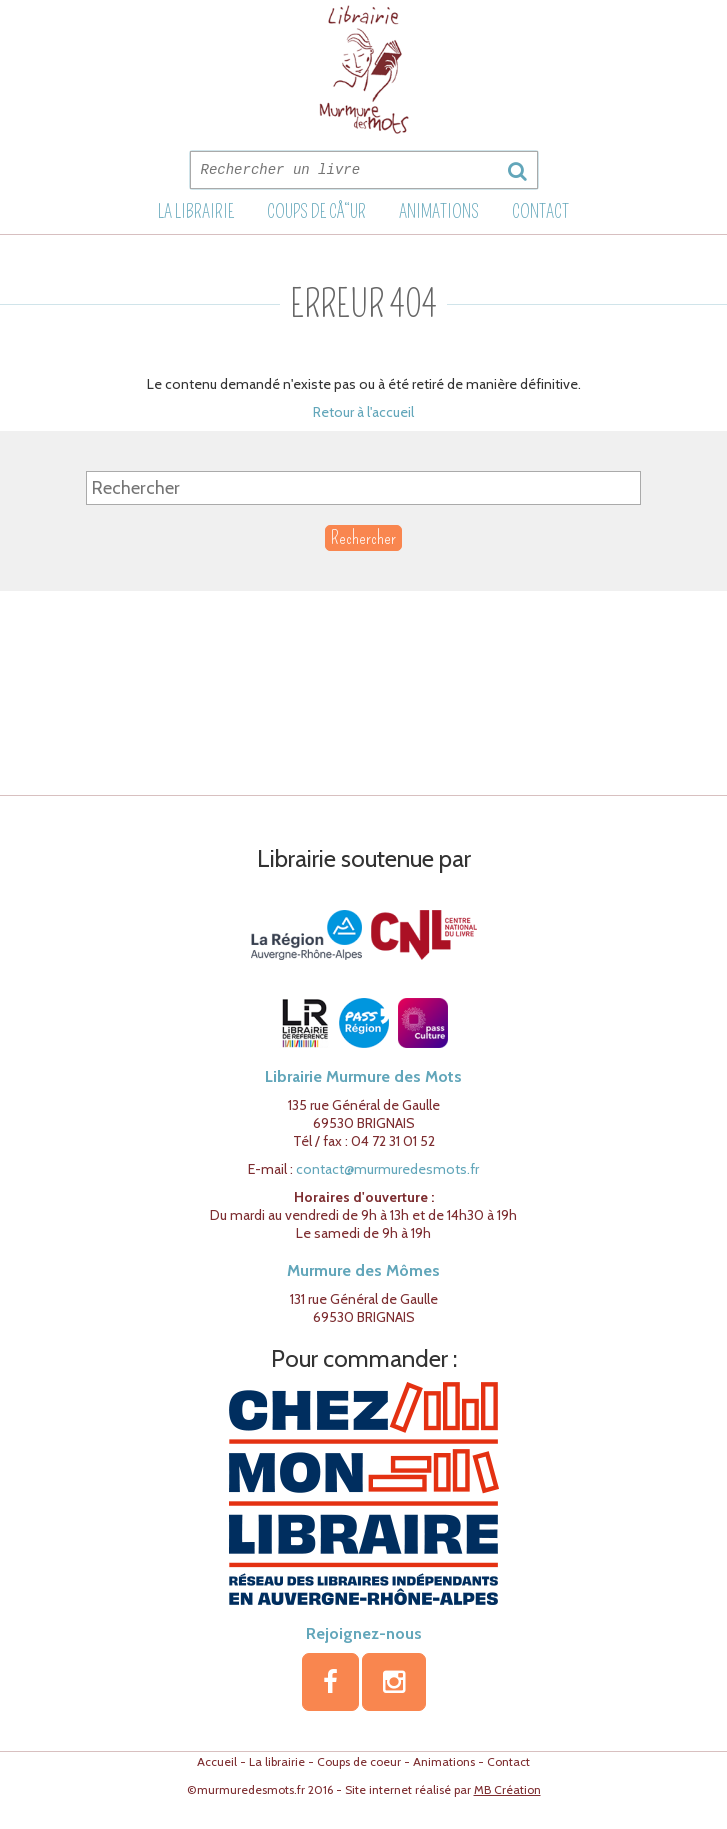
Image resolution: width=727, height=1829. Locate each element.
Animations (439, 212)
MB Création (507, 1789)
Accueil (217, 1761)
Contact (540, 212)
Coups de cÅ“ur (316, 212)
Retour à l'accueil (363, 412)
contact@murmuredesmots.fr (387, 1169)
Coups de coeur (359, 1761)
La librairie (196, 212)
